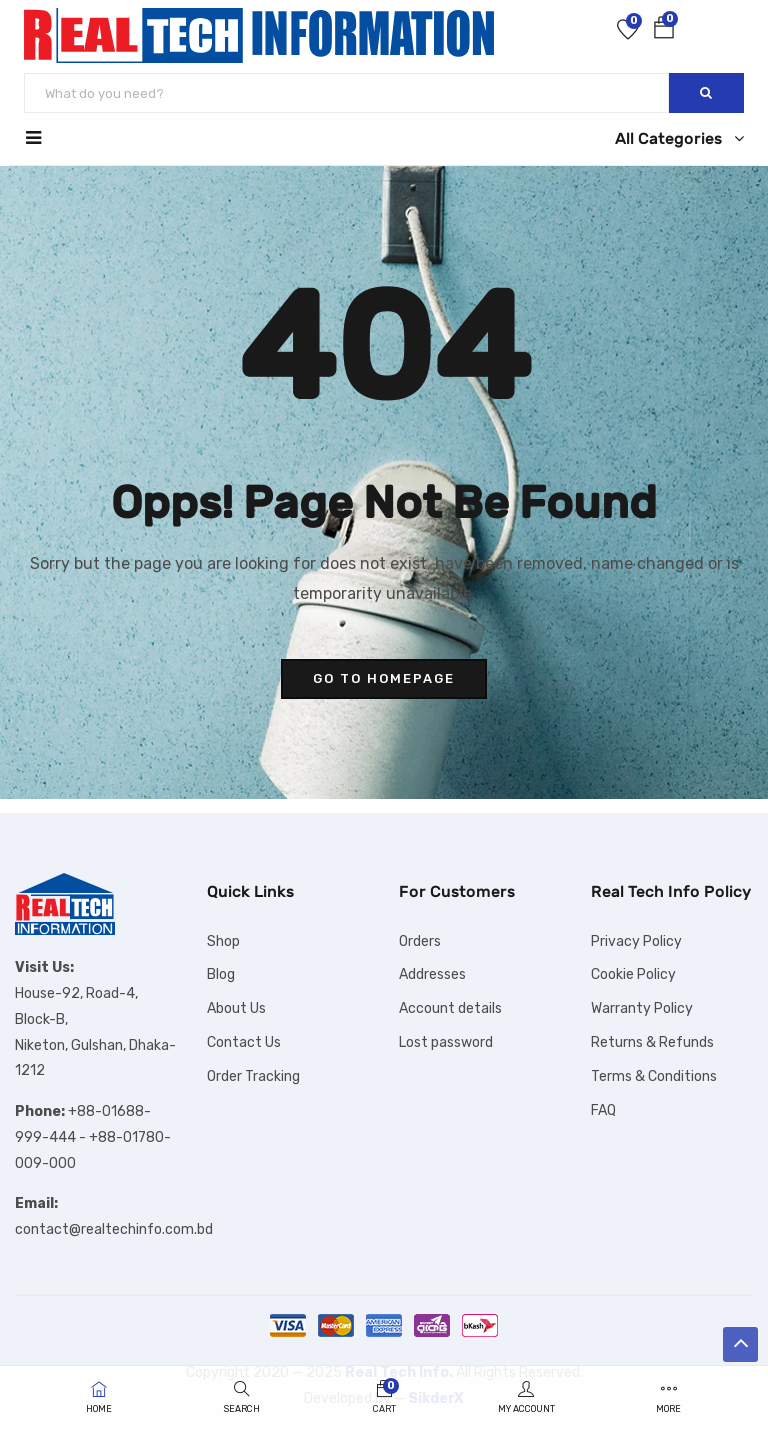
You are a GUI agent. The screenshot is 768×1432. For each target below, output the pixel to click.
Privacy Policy (636, 941)
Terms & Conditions (654, 1076)
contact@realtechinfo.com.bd (114, 1229)
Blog (221, 974)
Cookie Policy (633, 974)
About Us (236, 1008)
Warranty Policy (642, 1008)
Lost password (446, 1042)
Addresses (432, 974)
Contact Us (244, 1042)
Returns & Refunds (652, 1042)
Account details (450, 1008)
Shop (223, 941)
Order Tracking (253, 1076)
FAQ (603, 1110)
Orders (420, 941)
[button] (664, 31)
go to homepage (384, 678)
